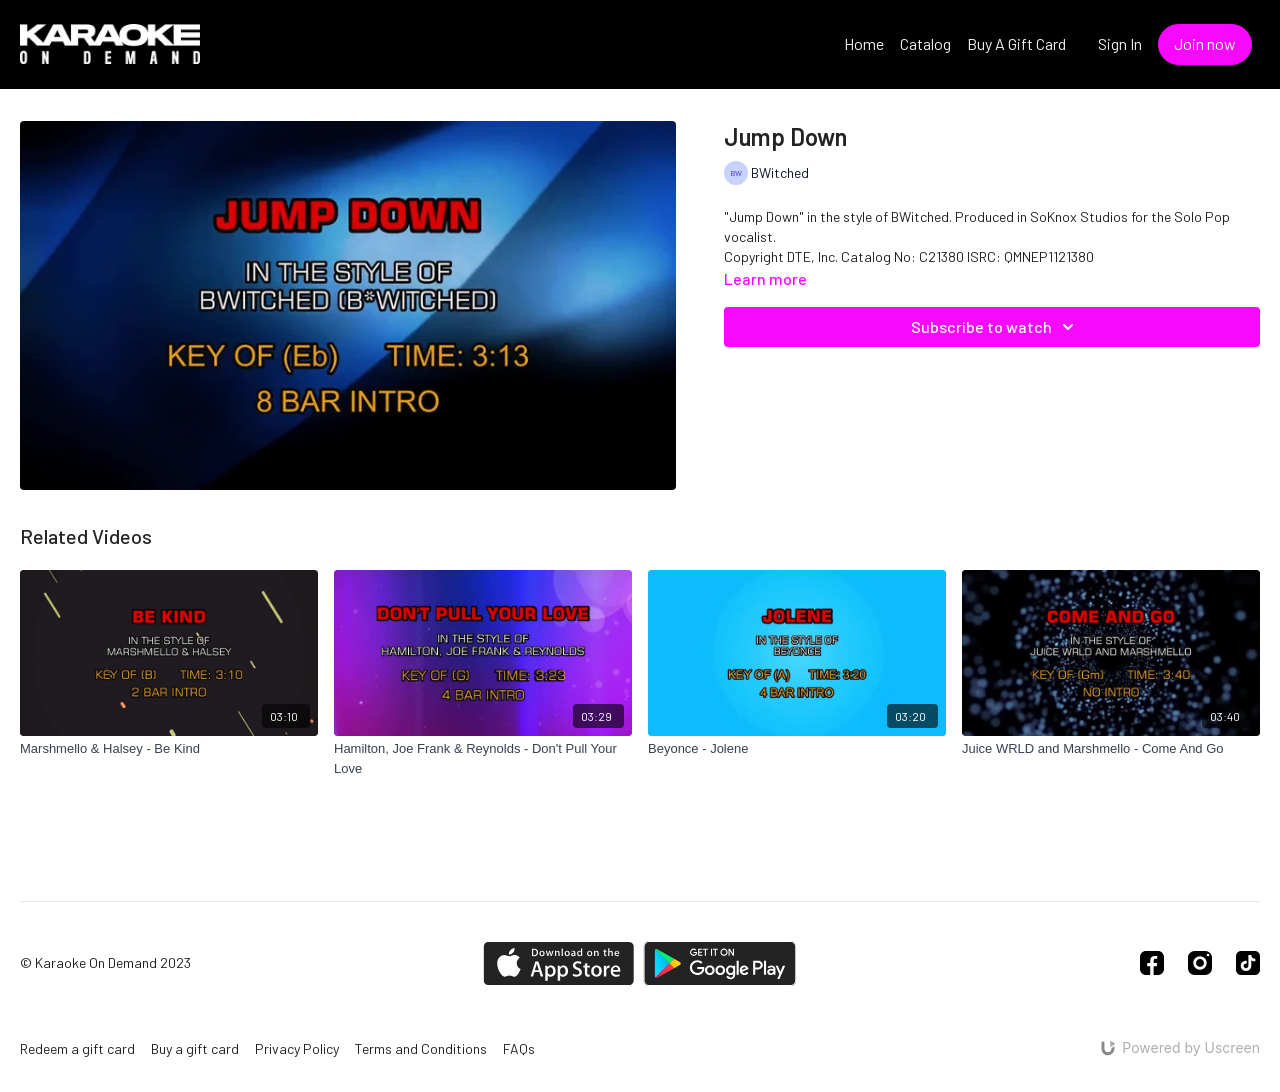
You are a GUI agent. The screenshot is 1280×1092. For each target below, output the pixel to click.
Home (864, 43)
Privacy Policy (297, 1048)
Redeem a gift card (77, 1048)
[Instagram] (1200, 963)
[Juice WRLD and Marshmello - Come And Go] (1111, 749)
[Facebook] (1152, 963)
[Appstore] (558, 963)
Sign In (1120, 43)
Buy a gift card (195, 1048)
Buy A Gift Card (1016, 43)
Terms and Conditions (421, 1048)
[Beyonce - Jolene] (797, 749)
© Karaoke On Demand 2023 (105, 963)
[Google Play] (720, 963)
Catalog (925, 43)
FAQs (519, 1048)
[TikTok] (1248, 963)
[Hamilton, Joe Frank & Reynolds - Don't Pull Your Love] (483, 758)
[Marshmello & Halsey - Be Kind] (169, 749)
